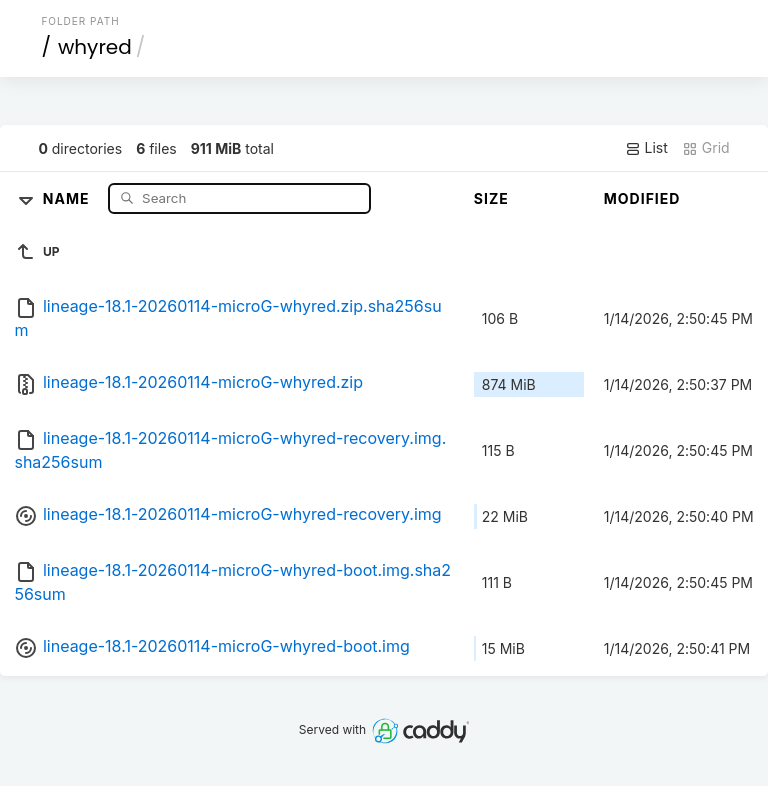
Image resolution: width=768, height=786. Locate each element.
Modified (642, 198)
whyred (95, 47)
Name (68, 197)
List (646, 148)
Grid (706, 148)
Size (491, 198)
